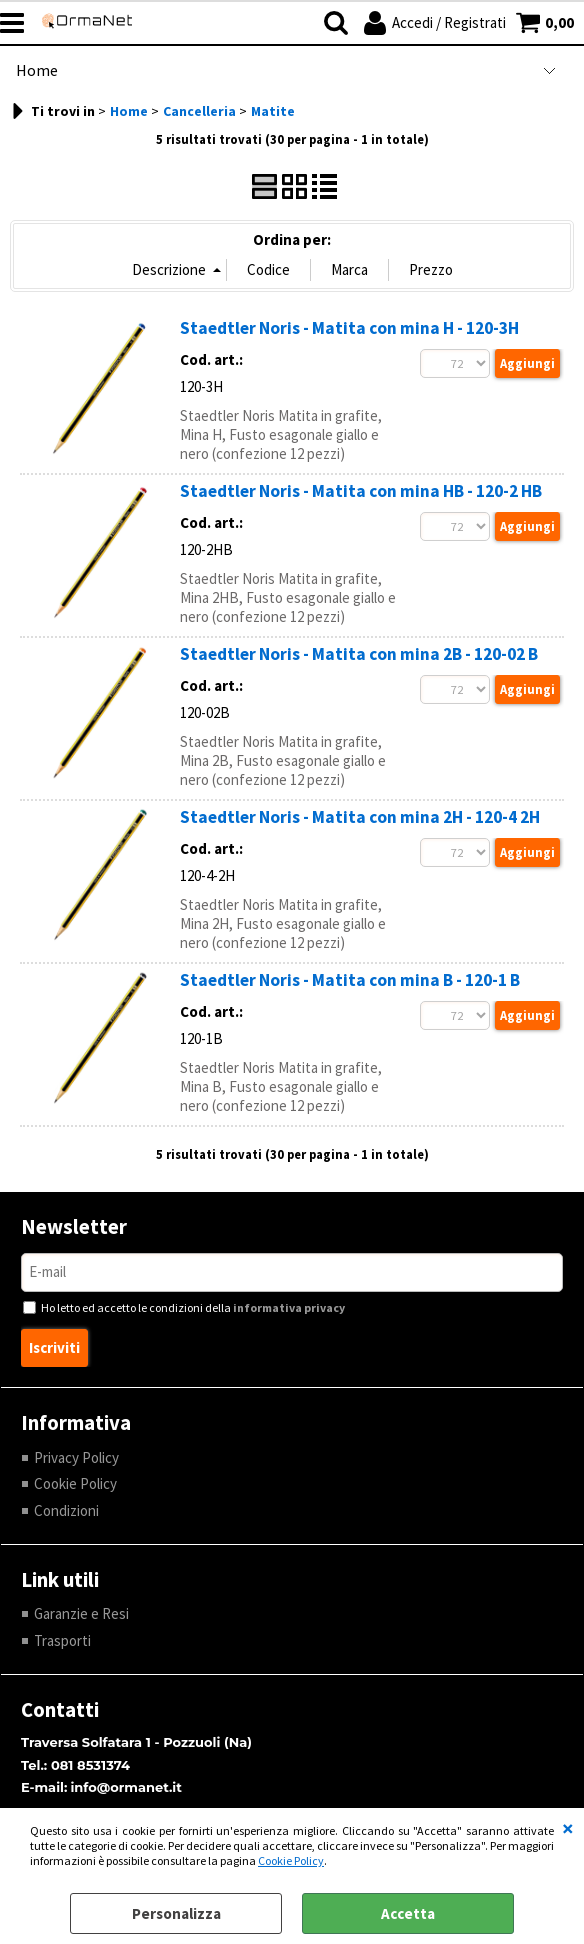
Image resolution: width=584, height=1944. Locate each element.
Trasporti (62, 1640)
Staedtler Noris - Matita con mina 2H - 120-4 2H (360, 817)
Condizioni (66, 1510)
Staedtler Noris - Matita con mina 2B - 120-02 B (359, 654)
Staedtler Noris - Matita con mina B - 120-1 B (350, 980)
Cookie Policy (291, 1860)
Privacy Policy (76, 1457)
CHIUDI (568, 1828)
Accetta (408, 1913)
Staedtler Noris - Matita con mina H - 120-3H (349, 328)
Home (37, 70)
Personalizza (176, 1913)
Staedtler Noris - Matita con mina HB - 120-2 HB (361, 491)
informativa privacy (289, 1307)
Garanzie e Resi (81, 1613)
